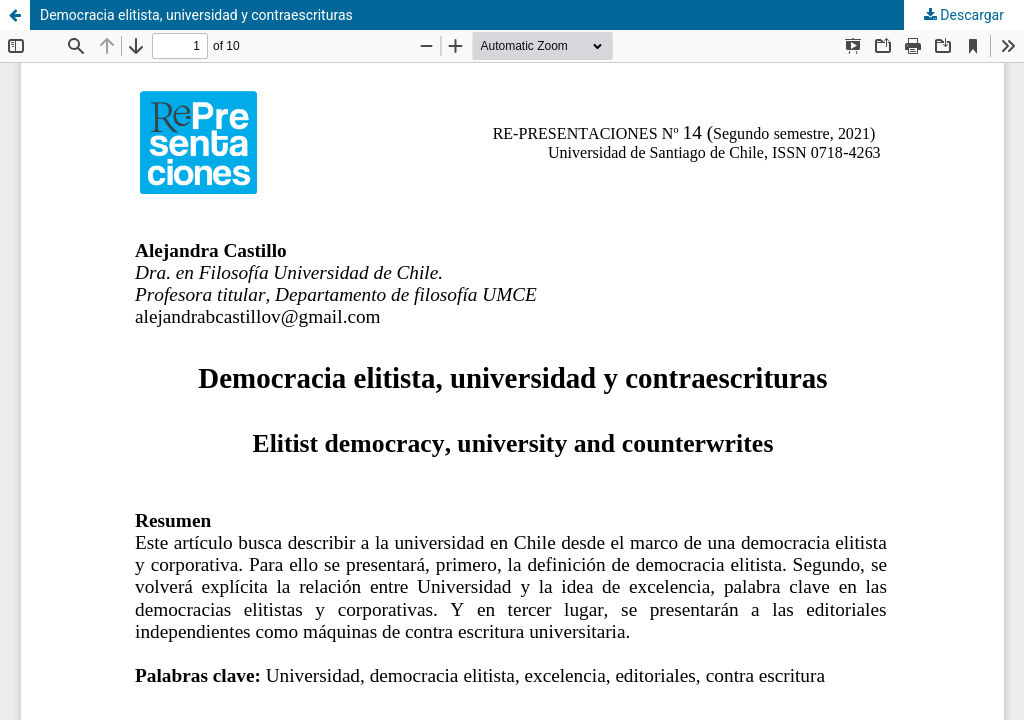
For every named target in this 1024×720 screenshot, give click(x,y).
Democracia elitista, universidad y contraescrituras (196, 15)
